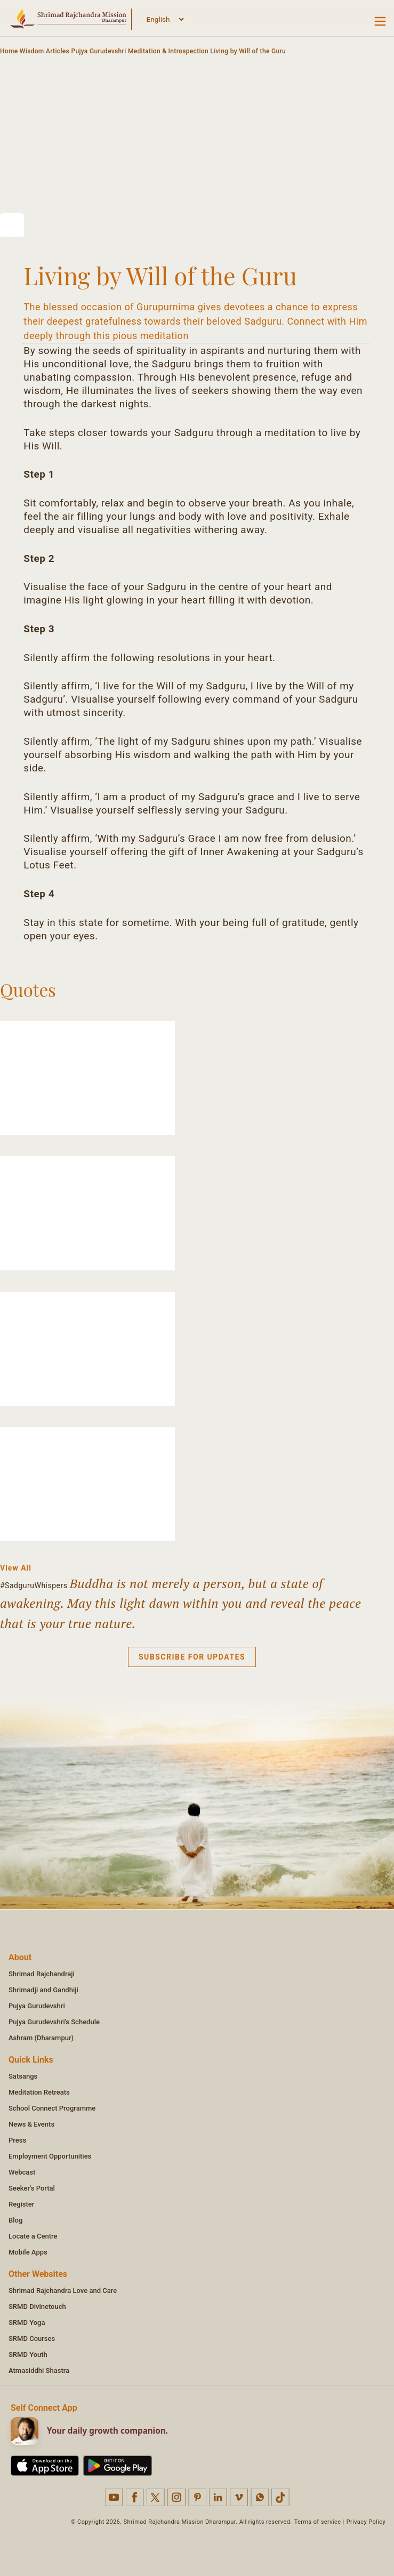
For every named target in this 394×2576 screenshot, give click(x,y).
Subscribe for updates (192, 1657)
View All (15, 1568)
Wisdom (32, 51)
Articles (57, 51)
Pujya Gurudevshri (98, 51)
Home (9, 51)
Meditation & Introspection (168, 51)
